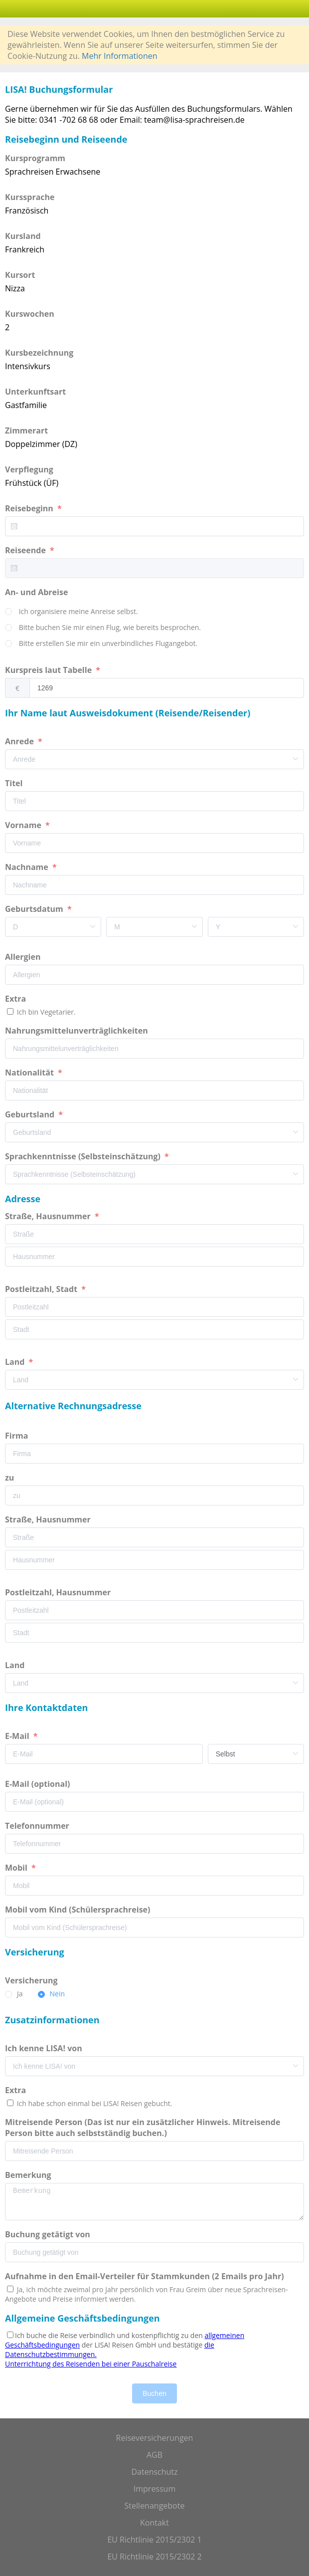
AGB (154, 2454)
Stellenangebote (155, 2505)
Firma (17, 1435)
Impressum (154, 2488)
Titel (15, 783)
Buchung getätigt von (49, 2234)
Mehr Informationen (119, 55)
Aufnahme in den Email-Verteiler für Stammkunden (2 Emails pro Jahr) (144, 2276)
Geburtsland (30, 1114)
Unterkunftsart (35, 391)
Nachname (27, 866)
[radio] (71, 612)
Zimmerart (26, 430)
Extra (17, 998)
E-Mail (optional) (38, 1783)
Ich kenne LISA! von (44, 2048)
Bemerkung (29, 2174)
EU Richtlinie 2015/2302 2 (154, 2556)
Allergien (24, 956)
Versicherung (32, 1980)
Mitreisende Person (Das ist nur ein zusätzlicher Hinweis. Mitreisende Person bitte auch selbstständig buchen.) (142, 2128)
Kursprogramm (35, 158)
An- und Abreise (37, 592)
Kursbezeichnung (39, 352)
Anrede (20, 741)
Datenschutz (154, 2471)
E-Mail (18, 1735)
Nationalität (30, 1072)
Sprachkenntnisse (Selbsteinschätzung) (83, 1156)
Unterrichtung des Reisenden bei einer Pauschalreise (90, 2363)
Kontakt (154, 2522)
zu (10, 1477)
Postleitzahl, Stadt (42, 1289)
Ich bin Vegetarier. (45, 1012)
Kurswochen (29, 313)
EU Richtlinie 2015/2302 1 (154, 2539)
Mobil (17, 1867)
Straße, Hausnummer (49, 1216)
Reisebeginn (30, 508)
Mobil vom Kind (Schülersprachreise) (79, 1909)
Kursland (23, 235)
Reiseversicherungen (154, 2437)
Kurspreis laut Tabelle (49, 669)
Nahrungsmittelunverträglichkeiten (77, 1030)
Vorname (24, 825)
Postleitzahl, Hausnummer (59, 1592)
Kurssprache (30, 197)
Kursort (20, 274)
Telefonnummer (38, 1825)
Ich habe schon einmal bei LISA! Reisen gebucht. (93, 2103)
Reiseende (26, 550)
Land (16, 1361)
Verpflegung (29, 469)
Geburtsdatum (35, 908)
